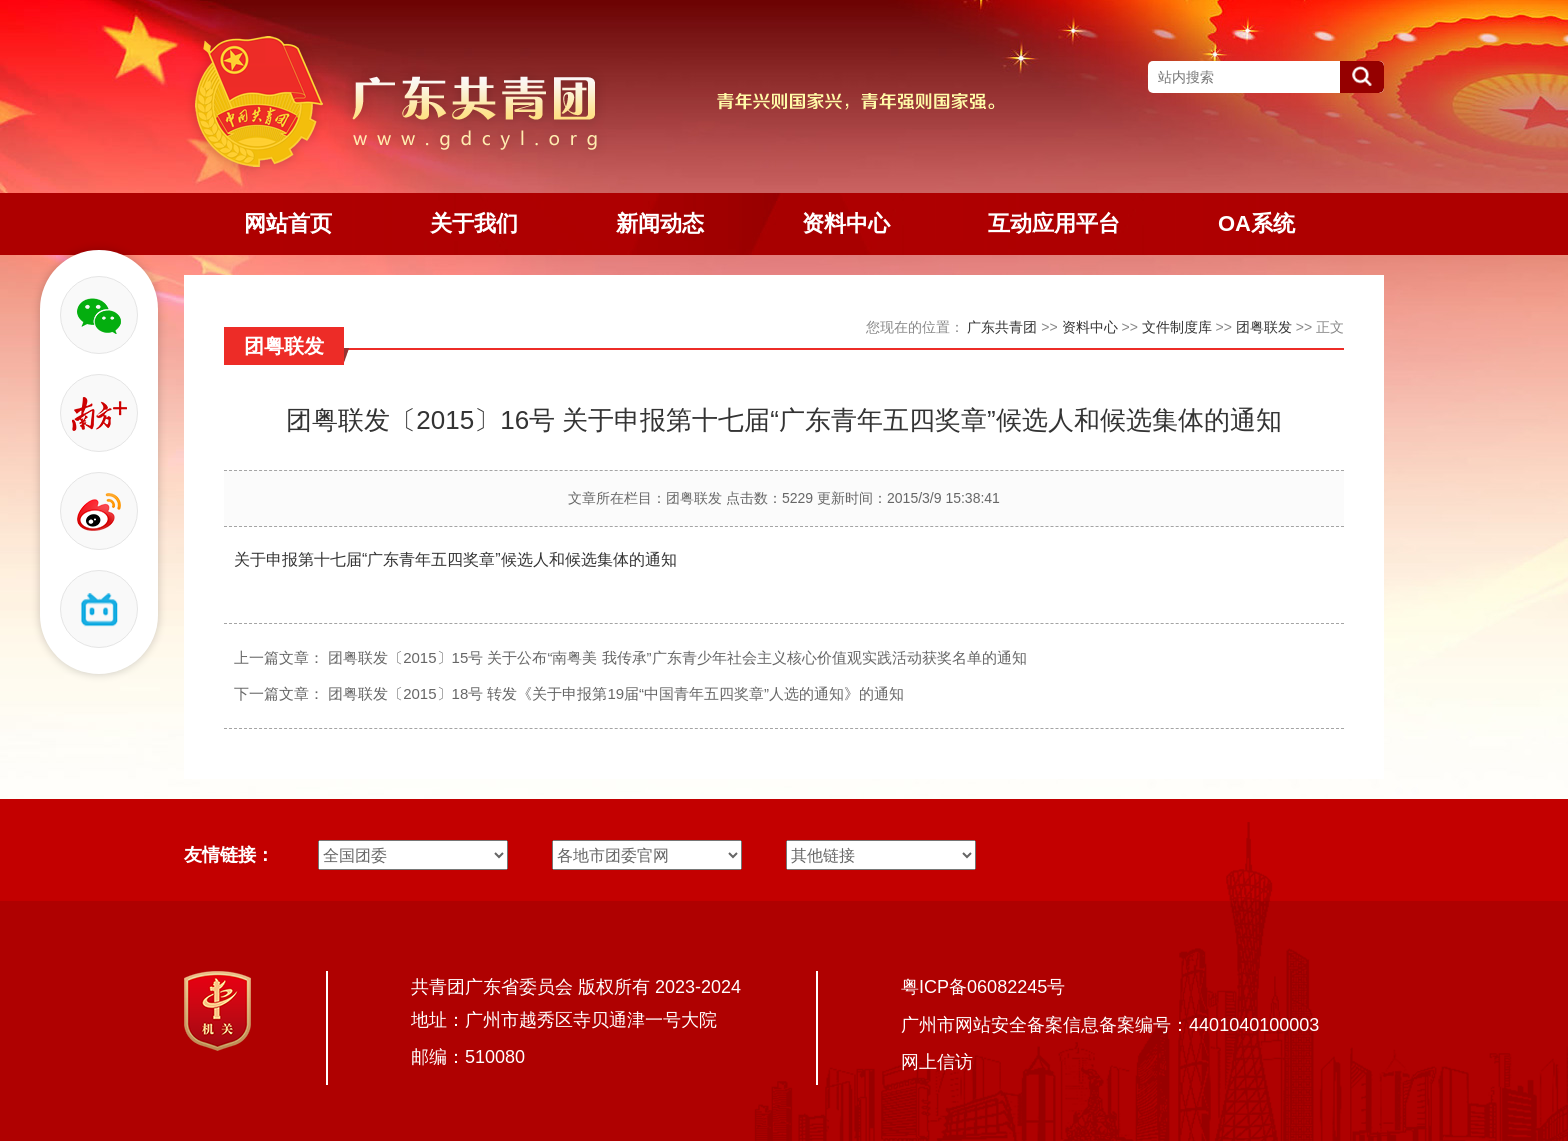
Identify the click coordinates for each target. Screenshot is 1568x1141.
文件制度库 (1177, 327)
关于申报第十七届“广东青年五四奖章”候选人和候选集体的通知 (455, 559)
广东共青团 (1002, 327)
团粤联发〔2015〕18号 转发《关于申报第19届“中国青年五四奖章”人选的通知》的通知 (616, 693)
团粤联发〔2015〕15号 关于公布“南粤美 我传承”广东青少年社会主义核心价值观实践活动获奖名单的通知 (677, 657)
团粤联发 (1264, 327)
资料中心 (1090, 327)
